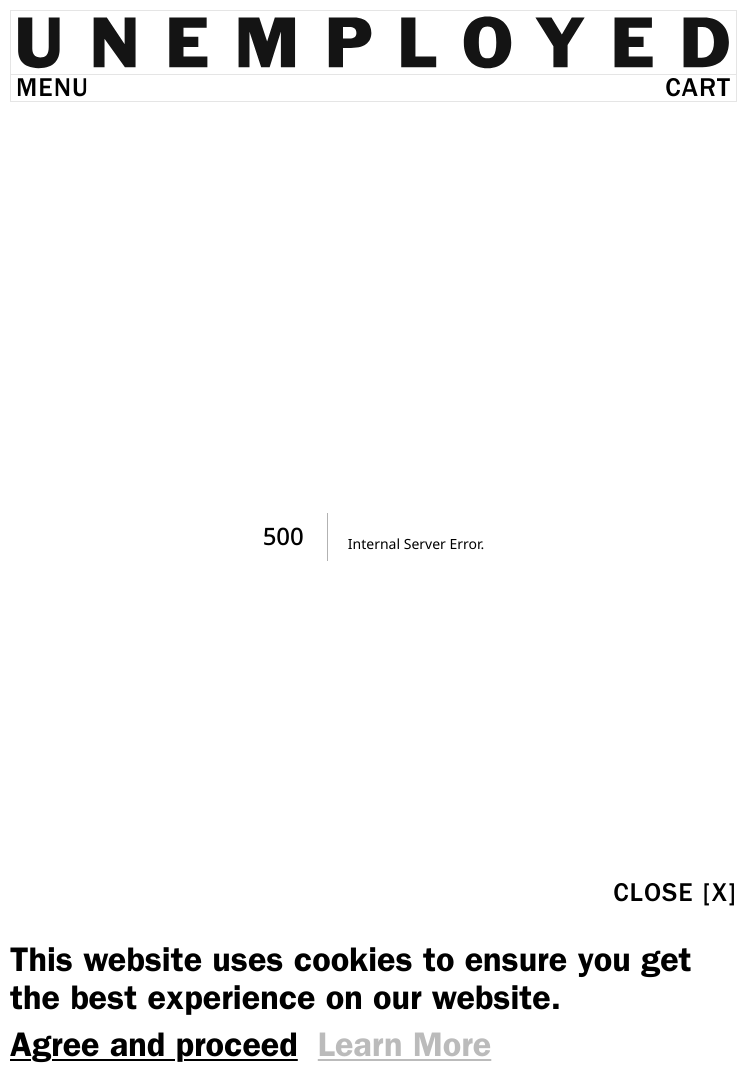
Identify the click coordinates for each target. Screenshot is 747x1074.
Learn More (405, 1045)
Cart (698, 87)
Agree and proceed (154, 1045)
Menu (52, 87)
